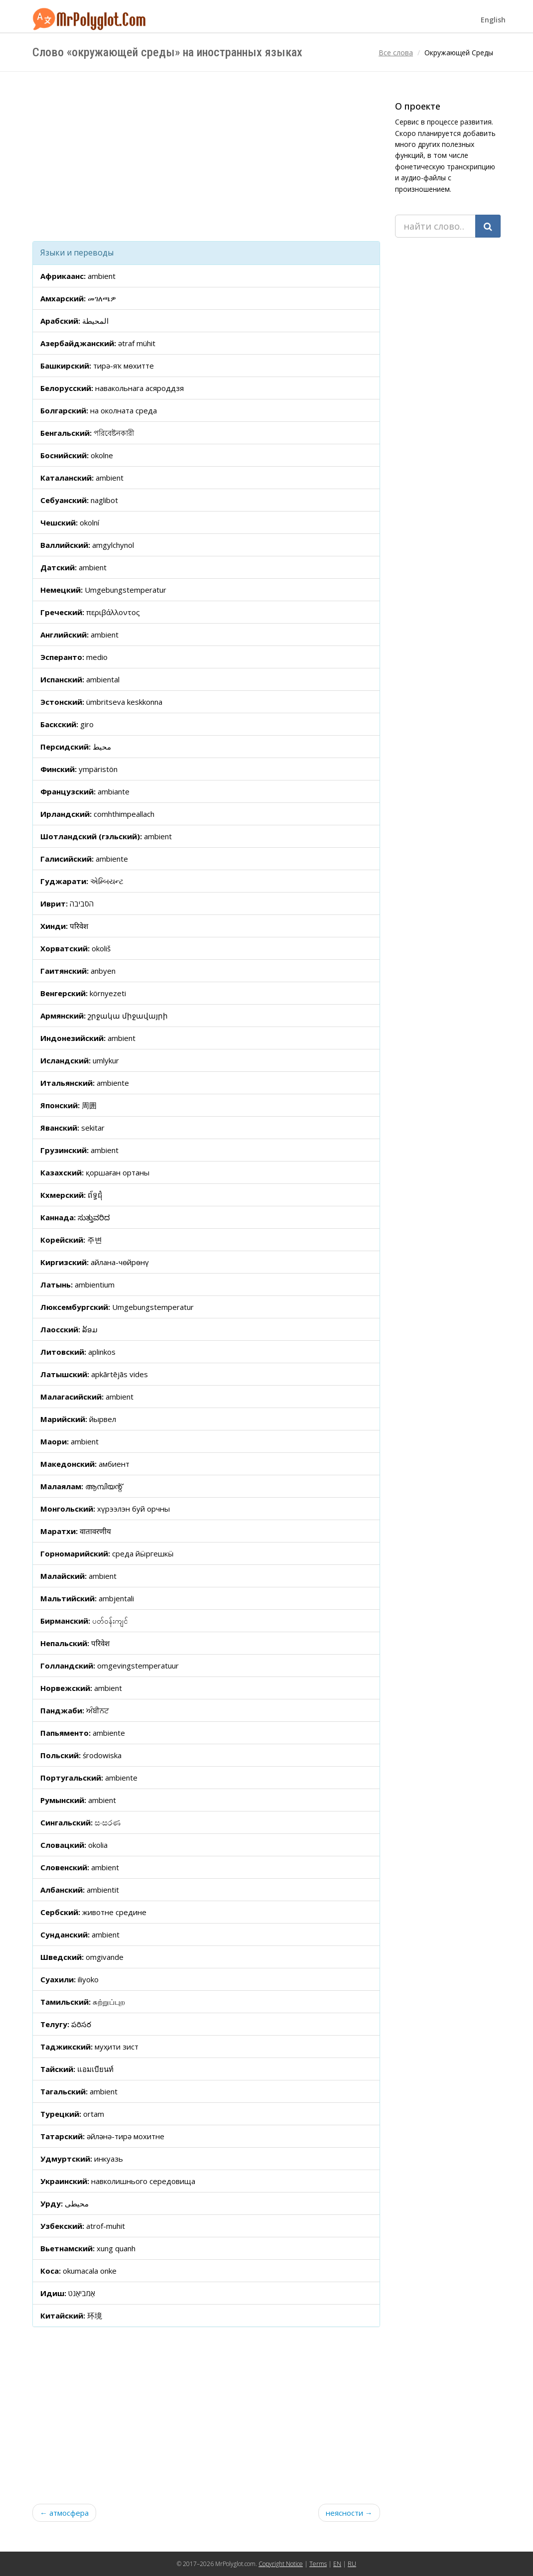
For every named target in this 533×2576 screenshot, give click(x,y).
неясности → (349, 2513)
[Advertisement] (206, 156)
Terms (318, 2564)
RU (352, 2564)
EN (337, 2564)
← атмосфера (64, 2513)
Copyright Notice (281, 2564)
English (493, 19)
